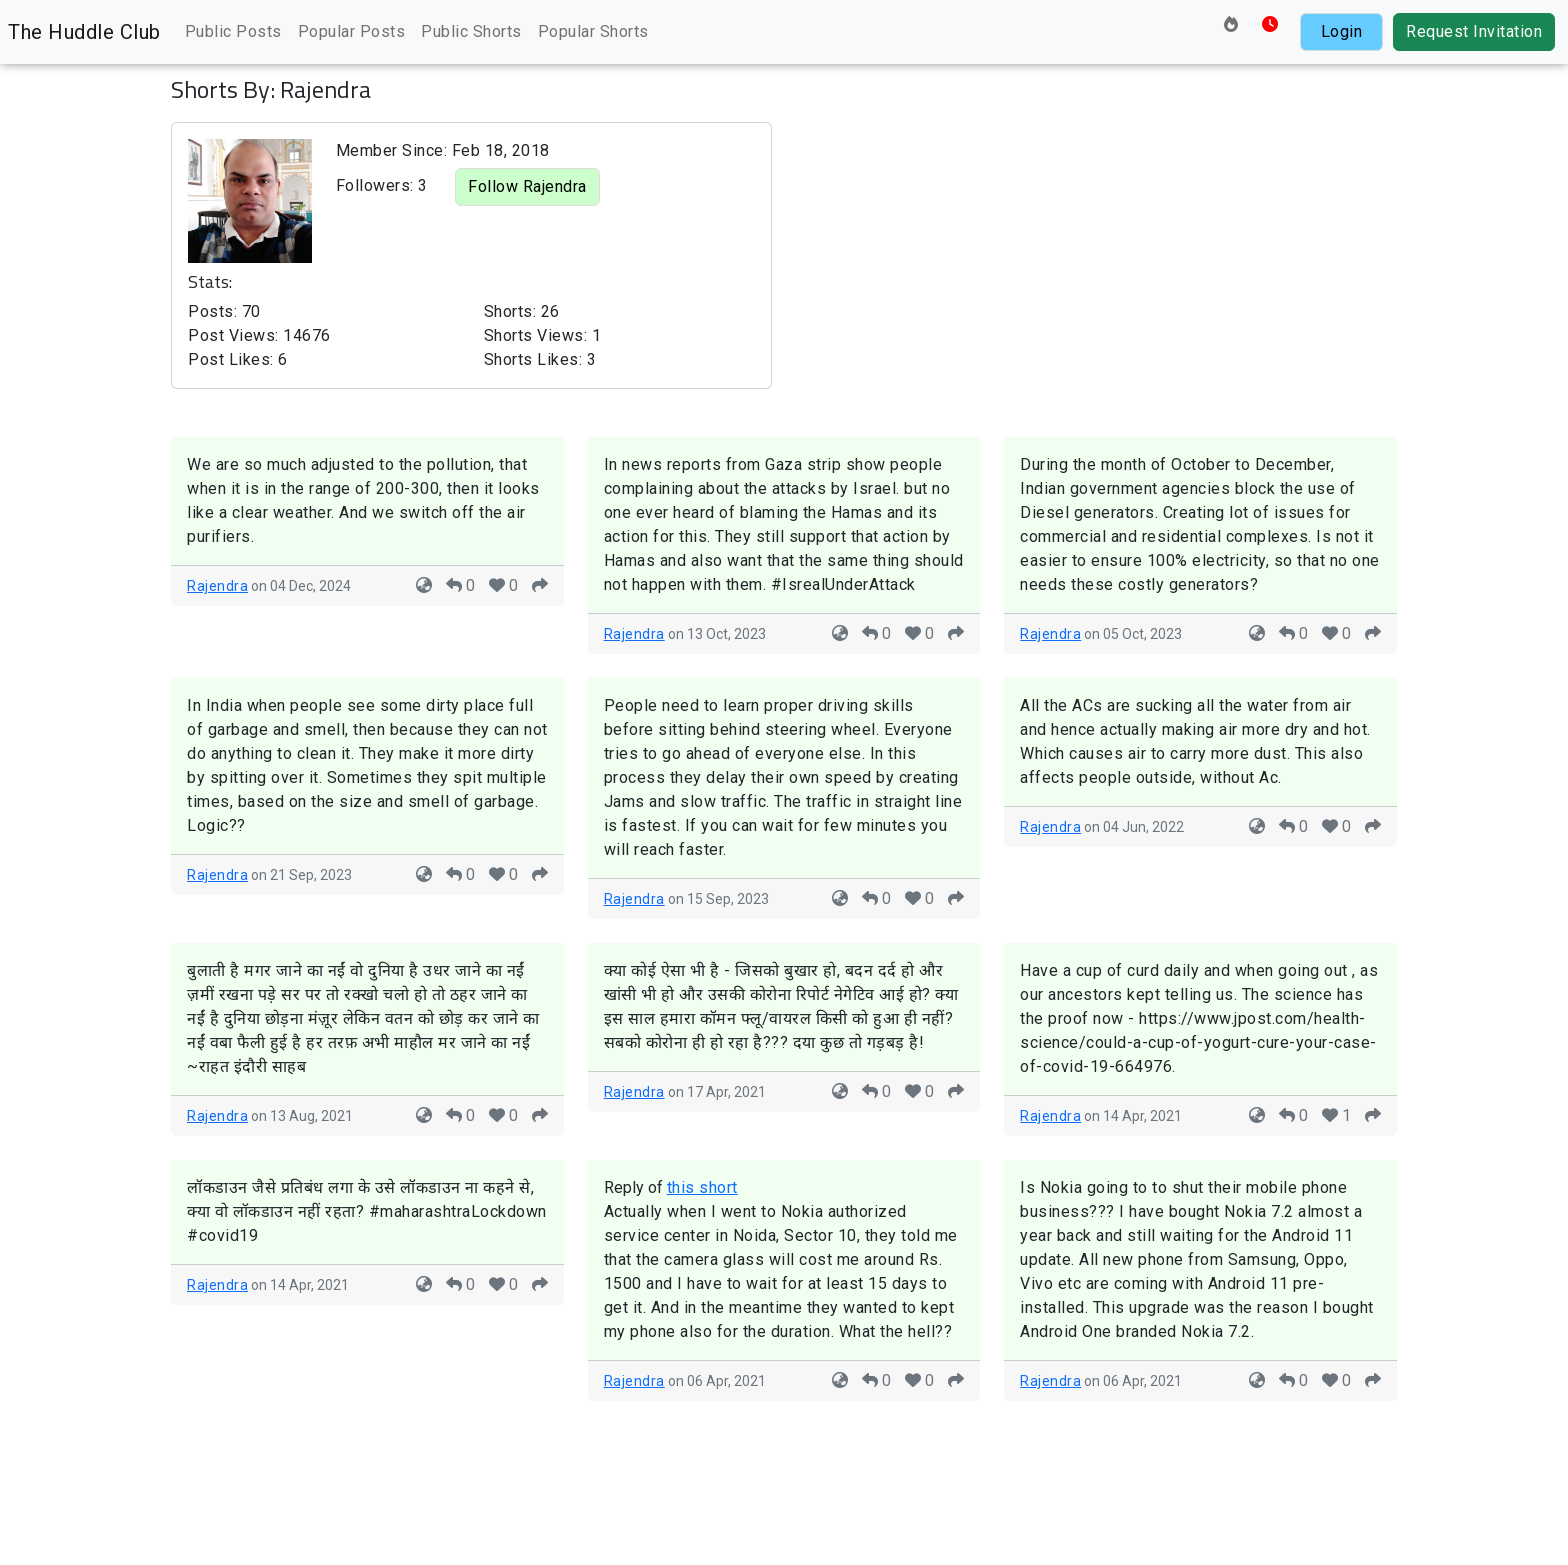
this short (702, 1187)
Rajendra (217, 586)
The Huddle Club (84, 32)
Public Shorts (471, 31)
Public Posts (233, 31)
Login (1342, 31)
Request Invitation (1474, 31)
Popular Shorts (593, 31)
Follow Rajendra (527, 186)
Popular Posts (352, 31)
